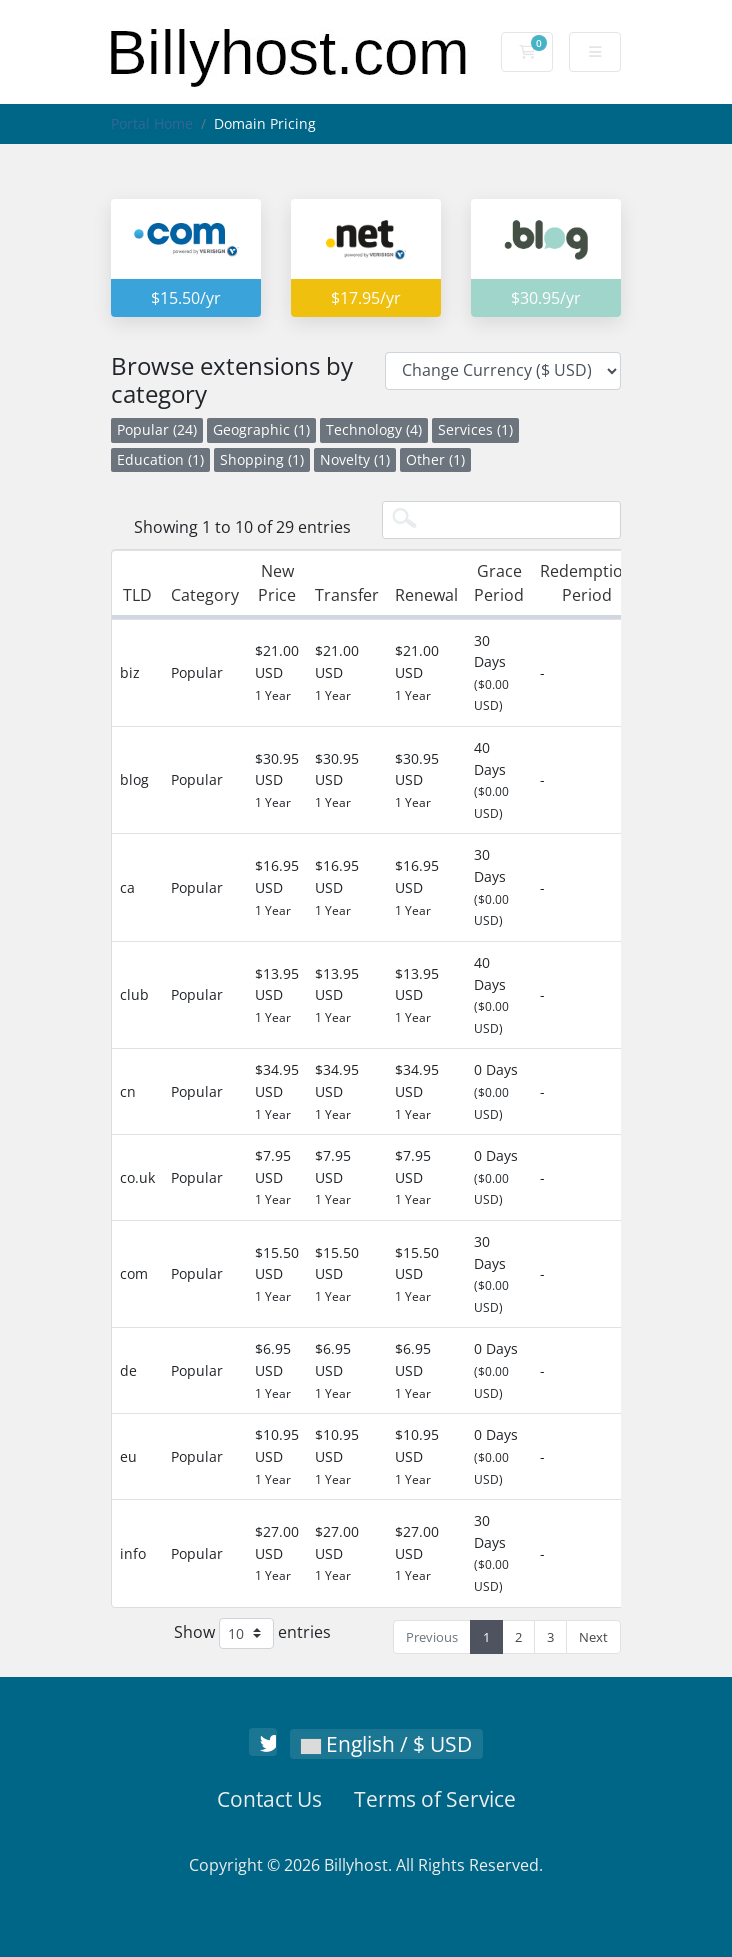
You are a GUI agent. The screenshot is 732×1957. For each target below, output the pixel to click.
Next (593, 1637)
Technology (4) (374, 429)
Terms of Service (435, 1799)
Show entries (252, 1633)
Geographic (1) (261, 429)
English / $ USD (386, 1744)
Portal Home (152, 123)
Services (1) (475, 429)
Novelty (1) (355, 459)
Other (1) (435, 459)
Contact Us (269, 1799)
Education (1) (160, 459)
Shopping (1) (262, 459)
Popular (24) (157, 429)
